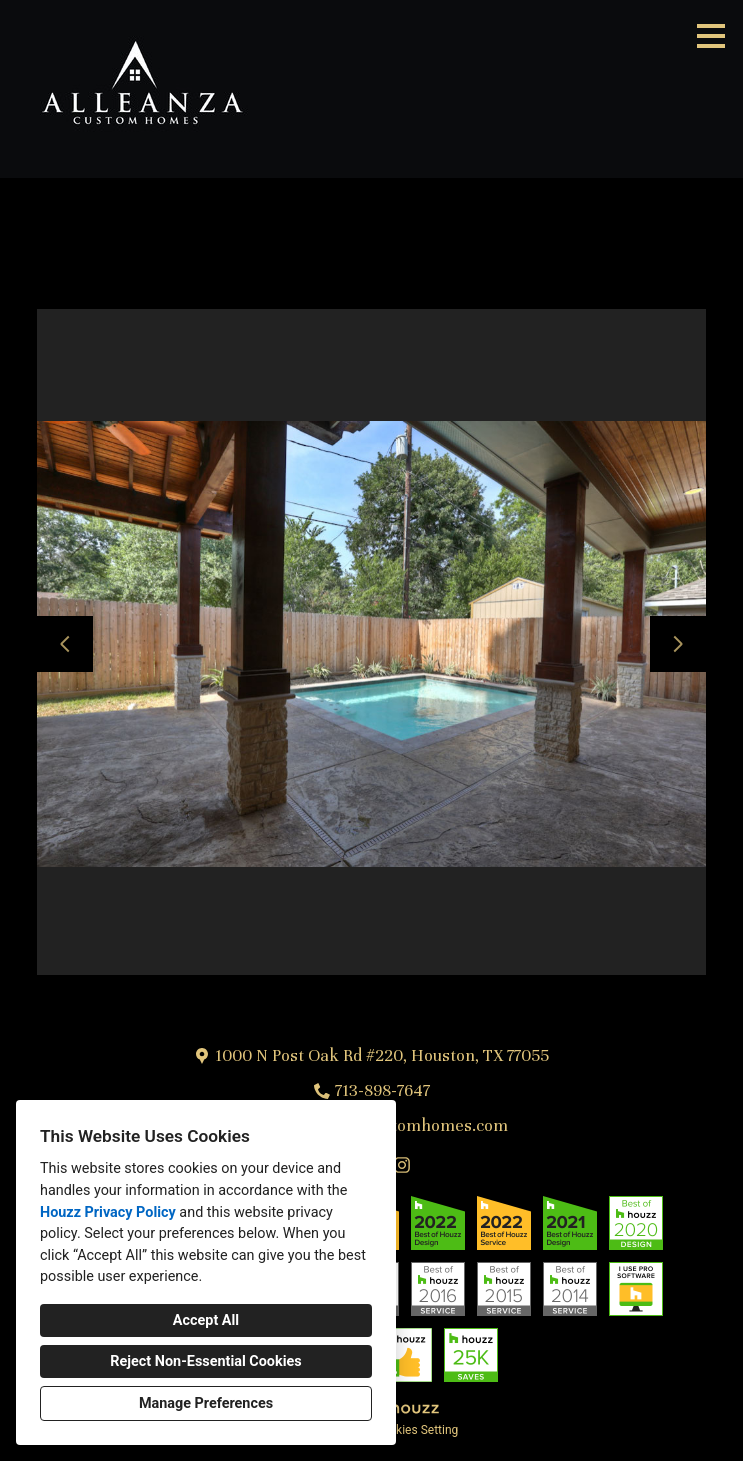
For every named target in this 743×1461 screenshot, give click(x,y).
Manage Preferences (206, 1403)
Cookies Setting (417, 1430)
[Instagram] (401, 1164)
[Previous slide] (65, 644)
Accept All (206, 1320)
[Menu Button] (711, 36)
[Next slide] (678, 644)
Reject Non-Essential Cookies (205, 1361)
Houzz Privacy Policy (108, 1212)
